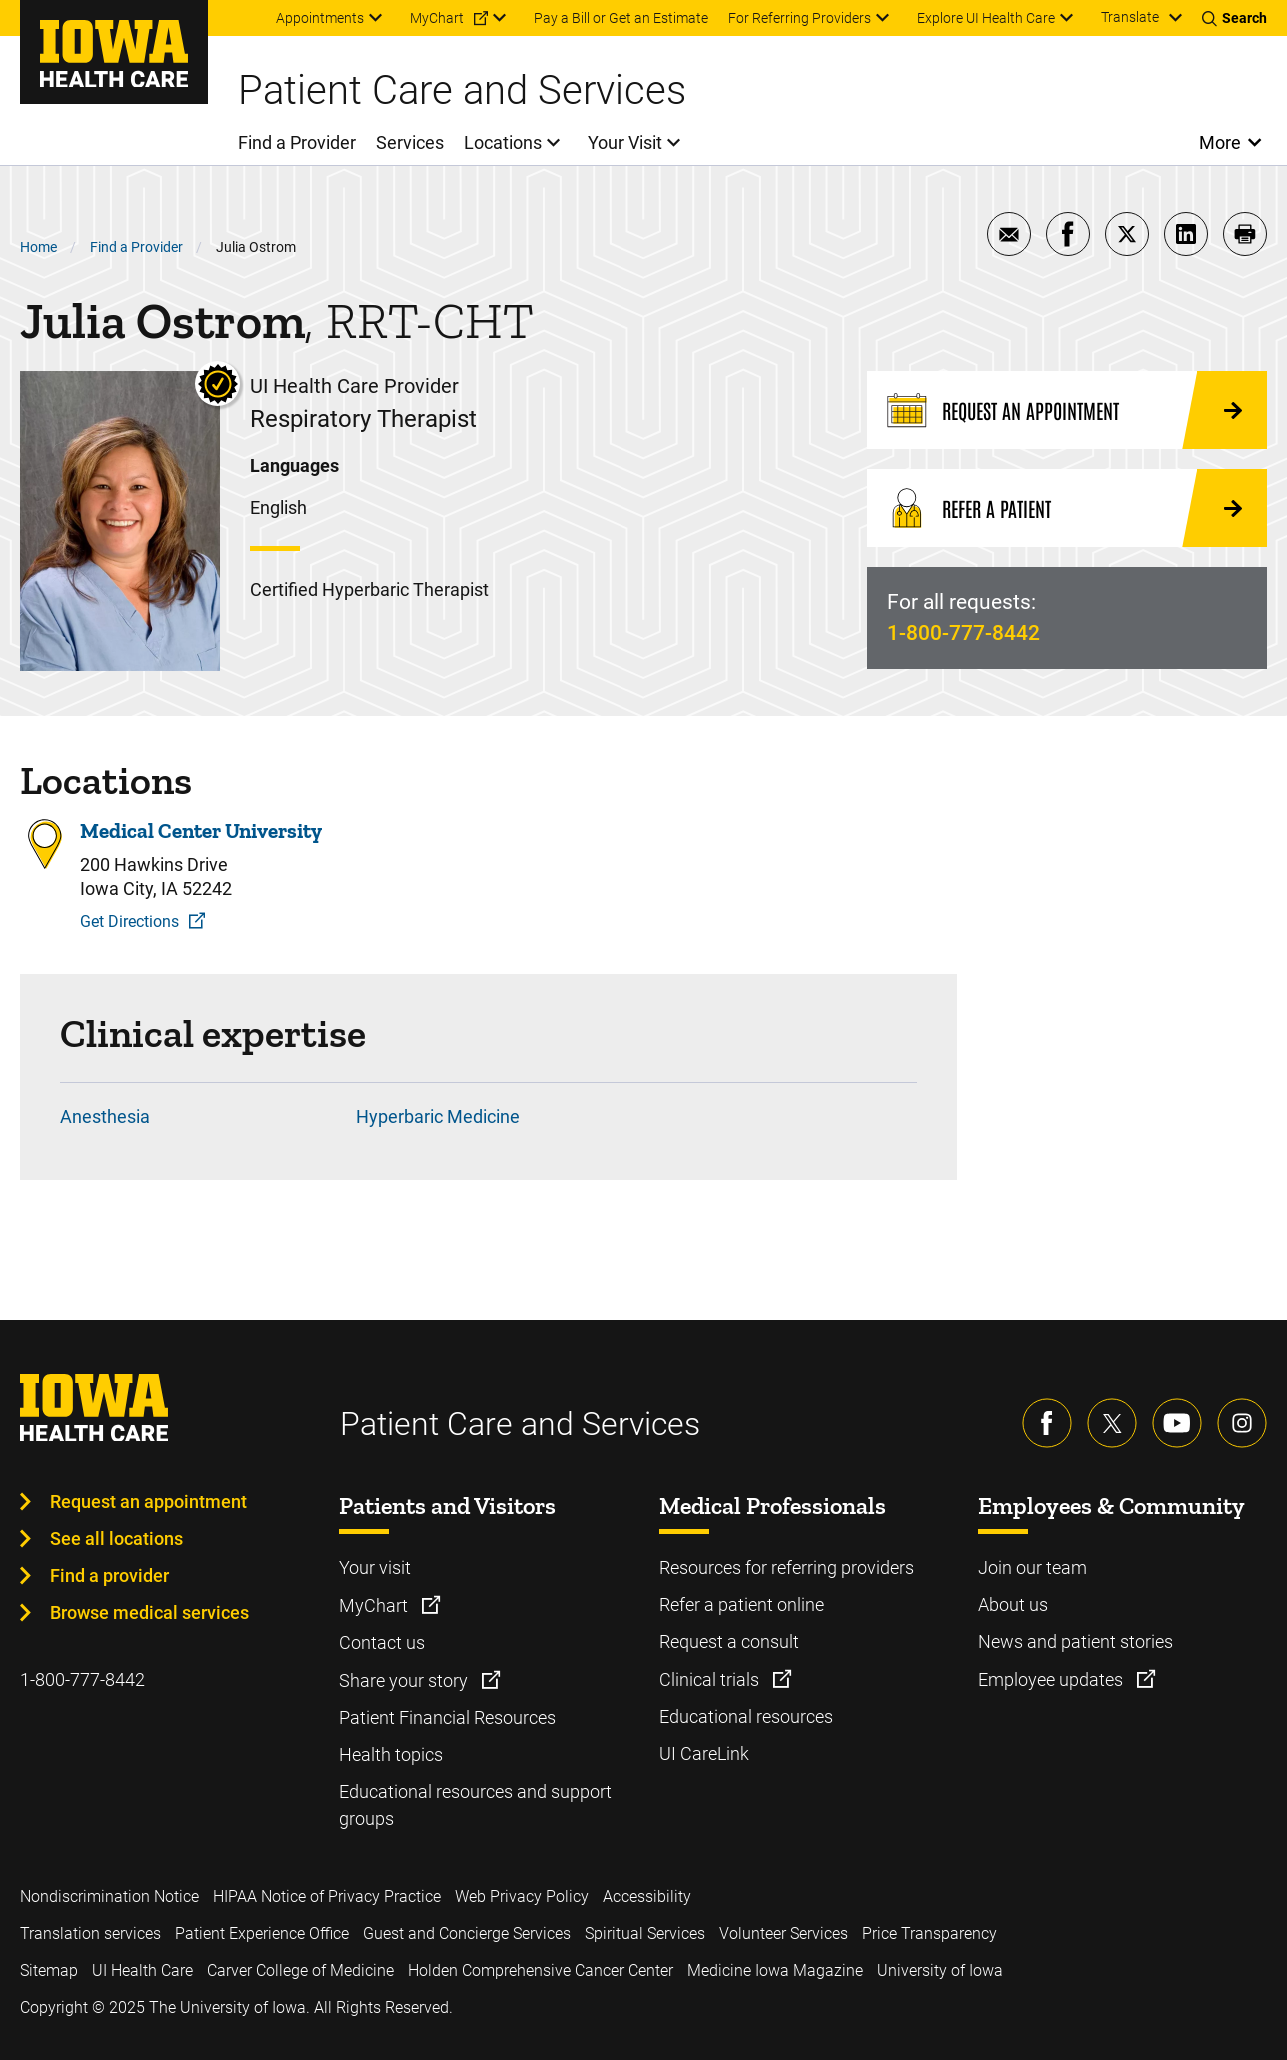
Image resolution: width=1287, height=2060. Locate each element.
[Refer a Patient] (1067, 508)
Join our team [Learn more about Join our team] (1032, 1567)
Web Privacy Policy (522, 1896)
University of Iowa (940, 1970)
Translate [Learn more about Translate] (1130, 17)
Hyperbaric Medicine (438, 1116)
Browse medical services (149, 1612)
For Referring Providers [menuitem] (799, 18)
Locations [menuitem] (503, 142)
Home (38, 247)
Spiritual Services (645, 1933)
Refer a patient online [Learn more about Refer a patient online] (741, 1604)
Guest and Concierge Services (467, 1933)
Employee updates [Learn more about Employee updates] (1052, 1679)
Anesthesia (105, 1116)
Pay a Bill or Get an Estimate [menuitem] (621, 18)
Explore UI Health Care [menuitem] (986, 18)
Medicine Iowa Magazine (775, 1970)
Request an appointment (148, 1501)
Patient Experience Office (262, 1933)
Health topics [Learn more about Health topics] (391, 1754)
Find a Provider (136, 247)
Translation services (90, 1933)
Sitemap (49, 1970)
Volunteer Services (783, 1933)
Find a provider (109, 1575)
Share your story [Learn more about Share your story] (405, 1680)
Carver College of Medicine (300, 1970)
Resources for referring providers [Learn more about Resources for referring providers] (786, 1567)
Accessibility (647, 1896)
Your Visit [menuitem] (625, 142)
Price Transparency (929, 1933)
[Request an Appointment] (1067, 410)
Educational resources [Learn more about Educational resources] (746, 1716)
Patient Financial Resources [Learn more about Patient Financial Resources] (447, 1717)
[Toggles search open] (1234, 18)
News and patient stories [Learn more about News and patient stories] (1075, 1641)
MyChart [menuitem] (437, 18)
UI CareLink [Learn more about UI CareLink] (704, 1753)
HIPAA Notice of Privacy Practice (327, 1896)
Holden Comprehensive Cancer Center (540, 1970)
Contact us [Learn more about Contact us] (382, 1642)
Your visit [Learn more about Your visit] (375, 1567)
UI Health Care (142, 1970)
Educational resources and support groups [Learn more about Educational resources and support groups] (475, 1805)
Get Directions (129, 921)
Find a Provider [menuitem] (297, 142)
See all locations (116, 1538)
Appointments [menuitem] (320, 18)
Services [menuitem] (410, 142)
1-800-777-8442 (963, 633)
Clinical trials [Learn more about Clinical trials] (711, 1679)
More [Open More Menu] (1220, 142)
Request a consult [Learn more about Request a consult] (729, 1641)
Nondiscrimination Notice (109, 1896)
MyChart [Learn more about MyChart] (375, 1605)
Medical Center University (201, 831)
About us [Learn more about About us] (1013, 1604)
